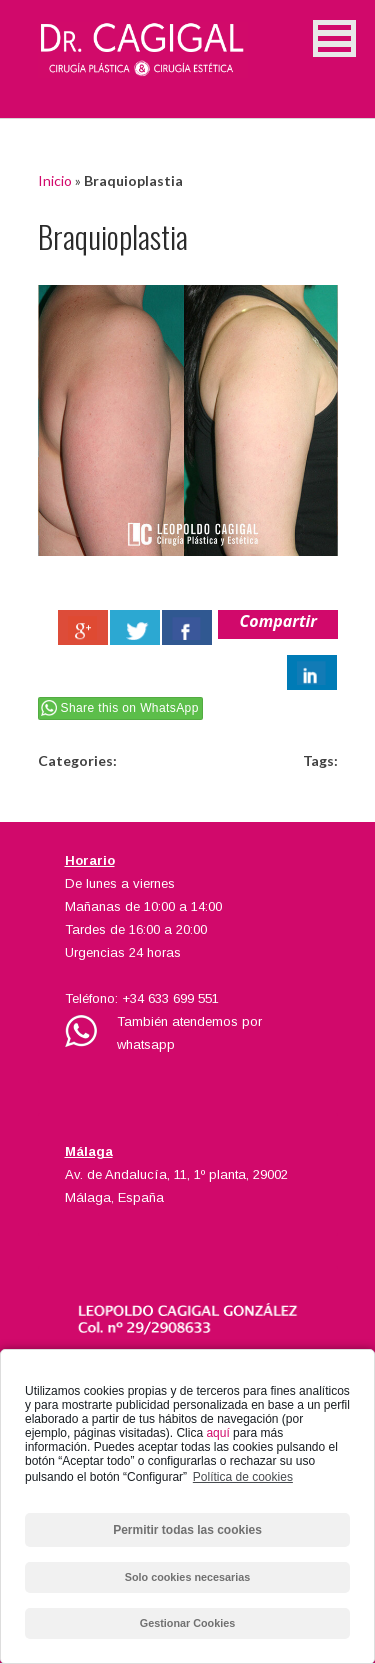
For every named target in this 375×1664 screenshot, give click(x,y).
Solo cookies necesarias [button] (187, 1577)
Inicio (55, 180)
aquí (217, 1433)
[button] (334, 38)
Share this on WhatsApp (130, 708)
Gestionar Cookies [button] (187, 1623)
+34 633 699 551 (170, 998)
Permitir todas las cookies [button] (187, 1530)
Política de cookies (243, 1477)
